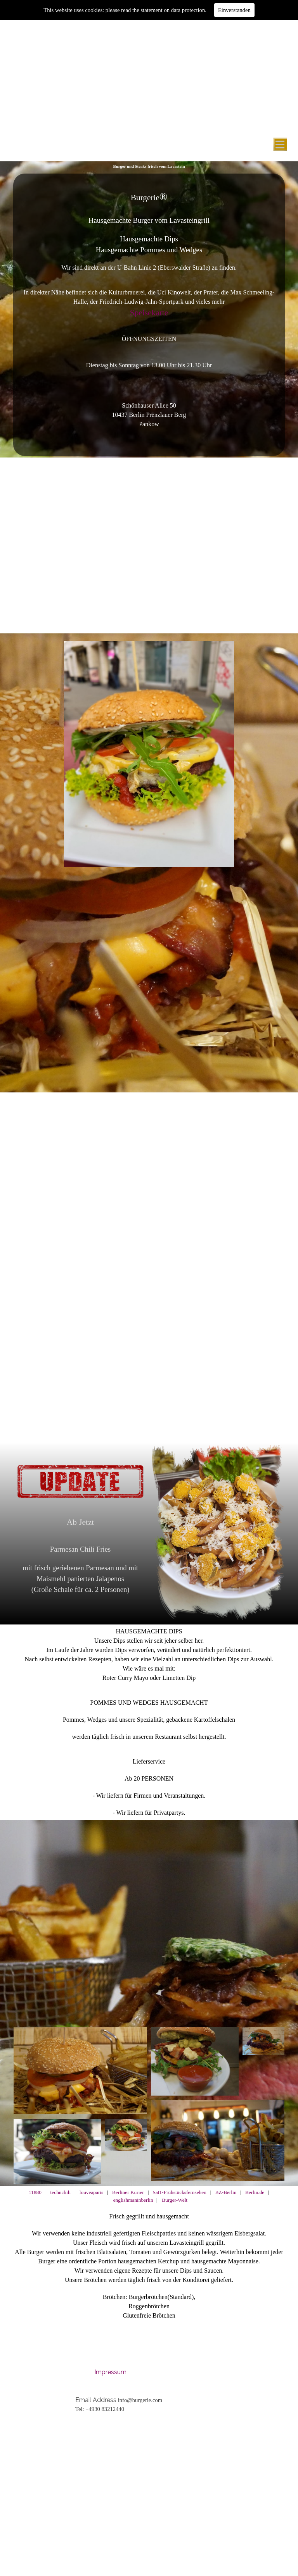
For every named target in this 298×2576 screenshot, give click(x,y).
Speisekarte (149, 312)
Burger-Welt (174, 2200)
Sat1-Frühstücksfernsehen (179, 2192)
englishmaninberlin (133, 2200)
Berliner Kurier (127, 2192)
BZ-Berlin (226, 2192)
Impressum (110, 2372)
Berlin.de (254, 2192)
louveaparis (91, 2192)
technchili (60, 2192)
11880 (35, 2192)
